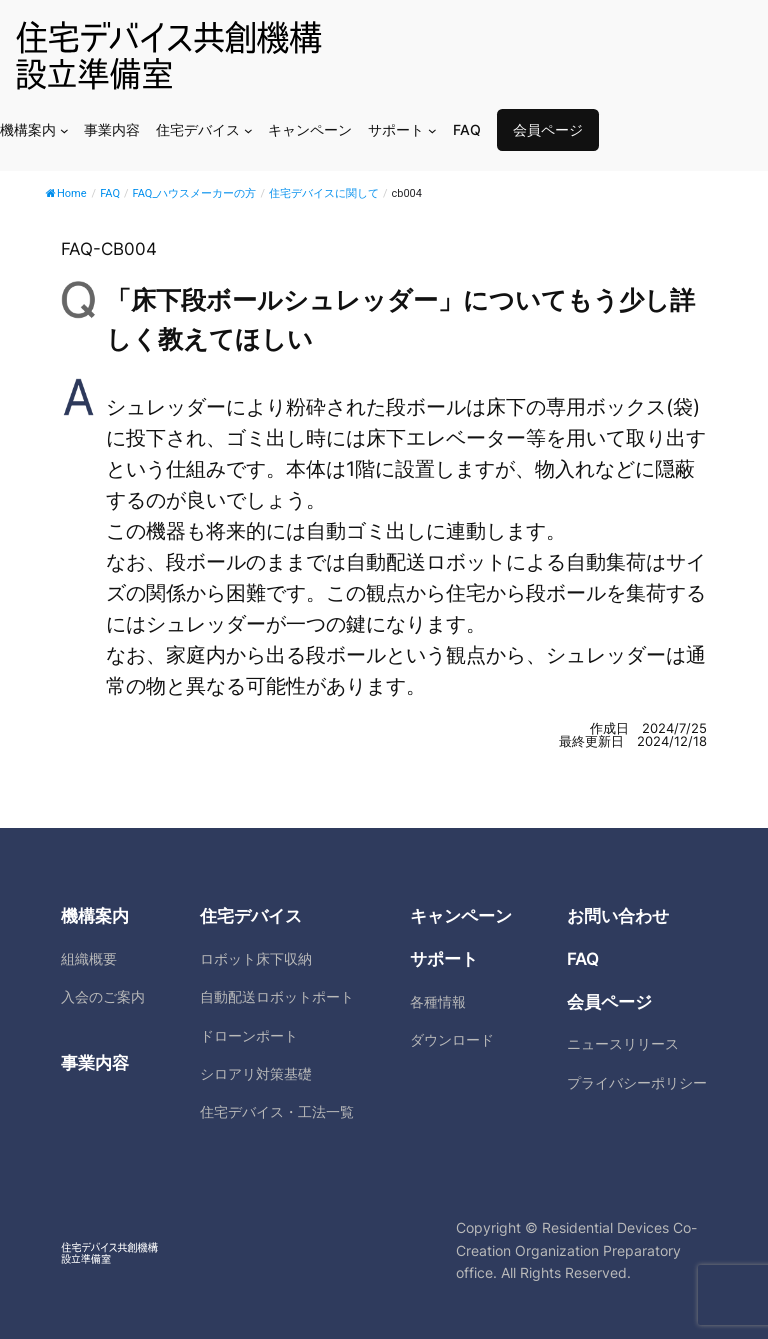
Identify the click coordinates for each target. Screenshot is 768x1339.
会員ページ (548, 129)
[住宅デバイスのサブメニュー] (248, 130)
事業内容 (95, 1063)
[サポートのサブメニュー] (432, 130)
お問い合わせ (618, 916)
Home (66, 193)
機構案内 (95, 916)
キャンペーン (461, 916)
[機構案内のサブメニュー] (64, 130)
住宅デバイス (251, 916)
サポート (444, 959)
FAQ (583, 959)
